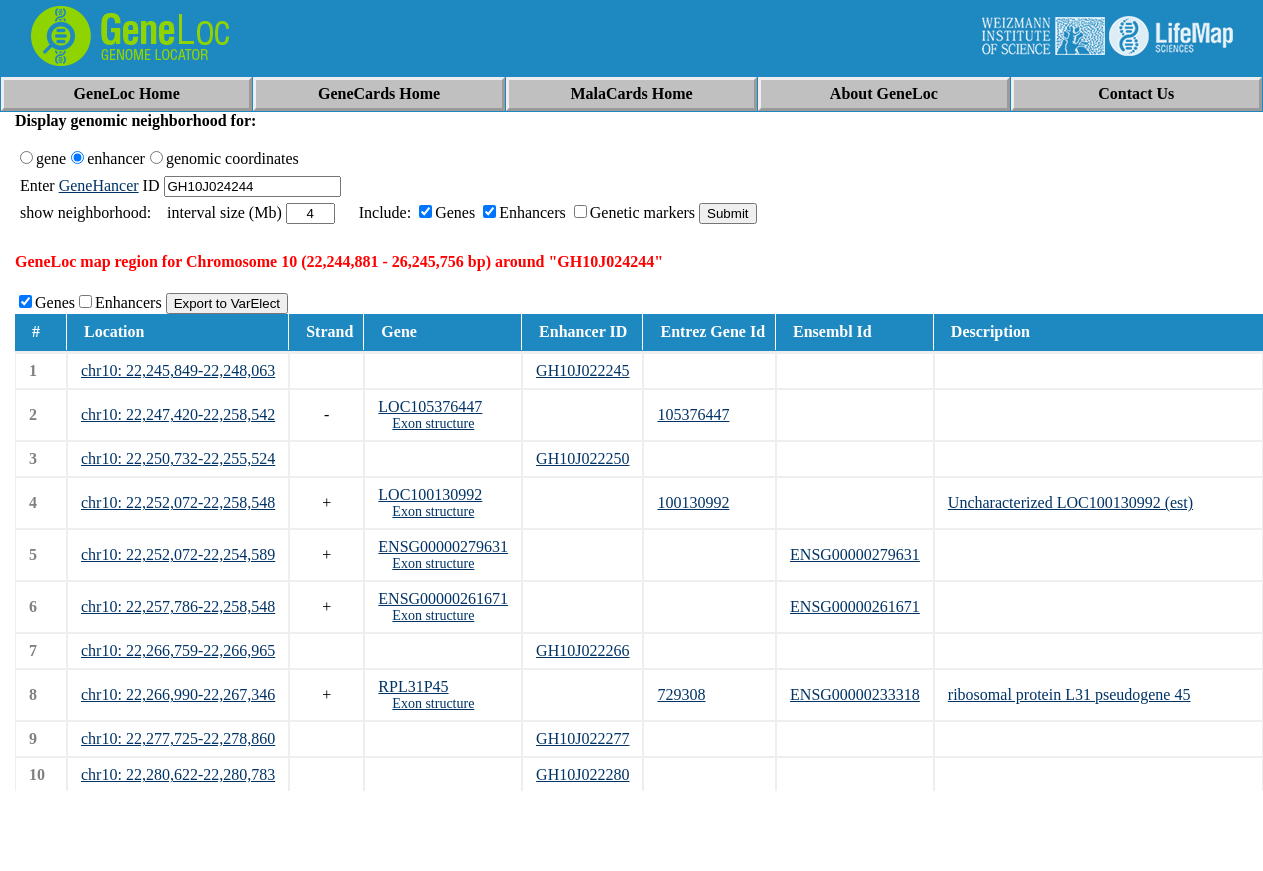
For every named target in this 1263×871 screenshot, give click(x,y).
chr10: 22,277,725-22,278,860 (178, 738)
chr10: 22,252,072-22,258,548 (178, 502)
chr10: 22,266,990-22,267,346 (178, 694)
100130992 (693, 502)
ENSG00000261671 (443, 598)
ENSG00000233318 (855, 694)
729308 (681, 694)
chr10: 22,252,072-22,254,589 (178, 554)
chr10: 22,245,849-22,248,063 (178, 370)
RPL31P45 (413, 686)
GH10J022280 (582, 774)
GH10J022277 (582, 738)
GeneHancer (99, 185)
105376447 (693, 414)
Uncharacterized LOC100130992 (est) (1070, 502)
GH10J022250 (582, 458)
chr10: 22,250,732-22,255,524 (178, 458)
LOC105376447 (430, 406)
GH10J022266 (582, 650)
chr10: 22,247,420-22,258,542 (178, 414)
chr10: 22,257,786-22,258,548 (178, 606)
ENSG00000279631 (443, 546)
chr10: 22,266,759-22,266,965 (178, 650)
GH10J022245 (582, 370)
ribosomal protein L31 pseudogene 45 (1069, 694)
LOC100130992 (430, 494)
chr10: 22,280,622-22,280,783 (178, 774)
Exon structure (433, 423)
